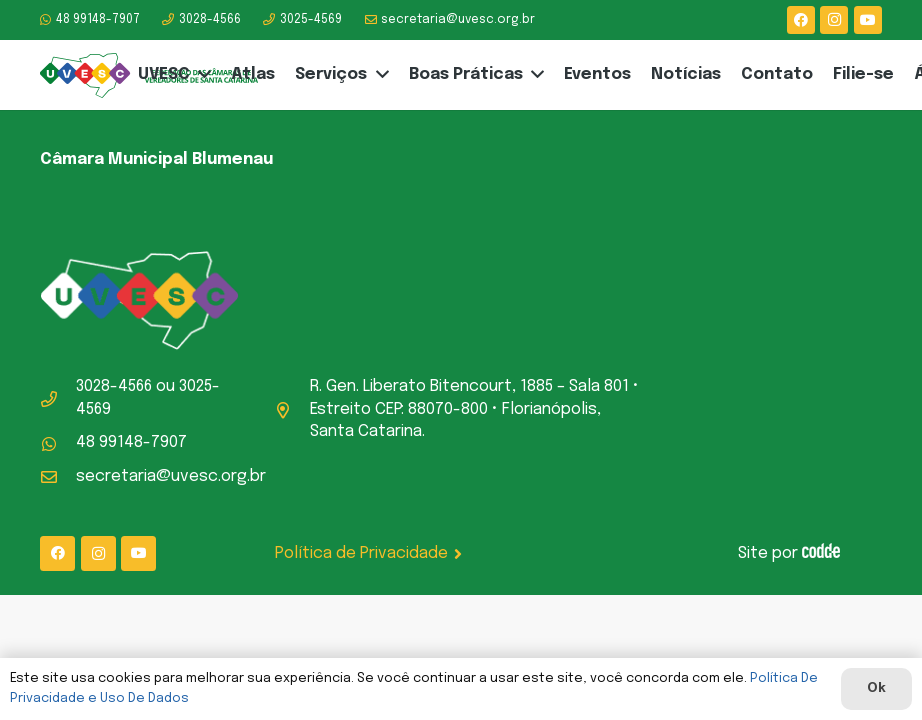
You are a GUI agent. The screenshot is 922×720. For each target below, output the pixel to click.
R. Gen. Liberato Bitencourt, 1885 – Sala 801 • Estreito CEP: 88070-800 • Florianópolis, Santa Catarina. (474, 409)
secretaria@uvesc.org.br (171, 476)
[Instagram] (834, 20)
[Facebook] (801, 20)
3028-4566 (114, 386)
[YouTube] (868, 20)
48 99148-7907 (131, 442)
